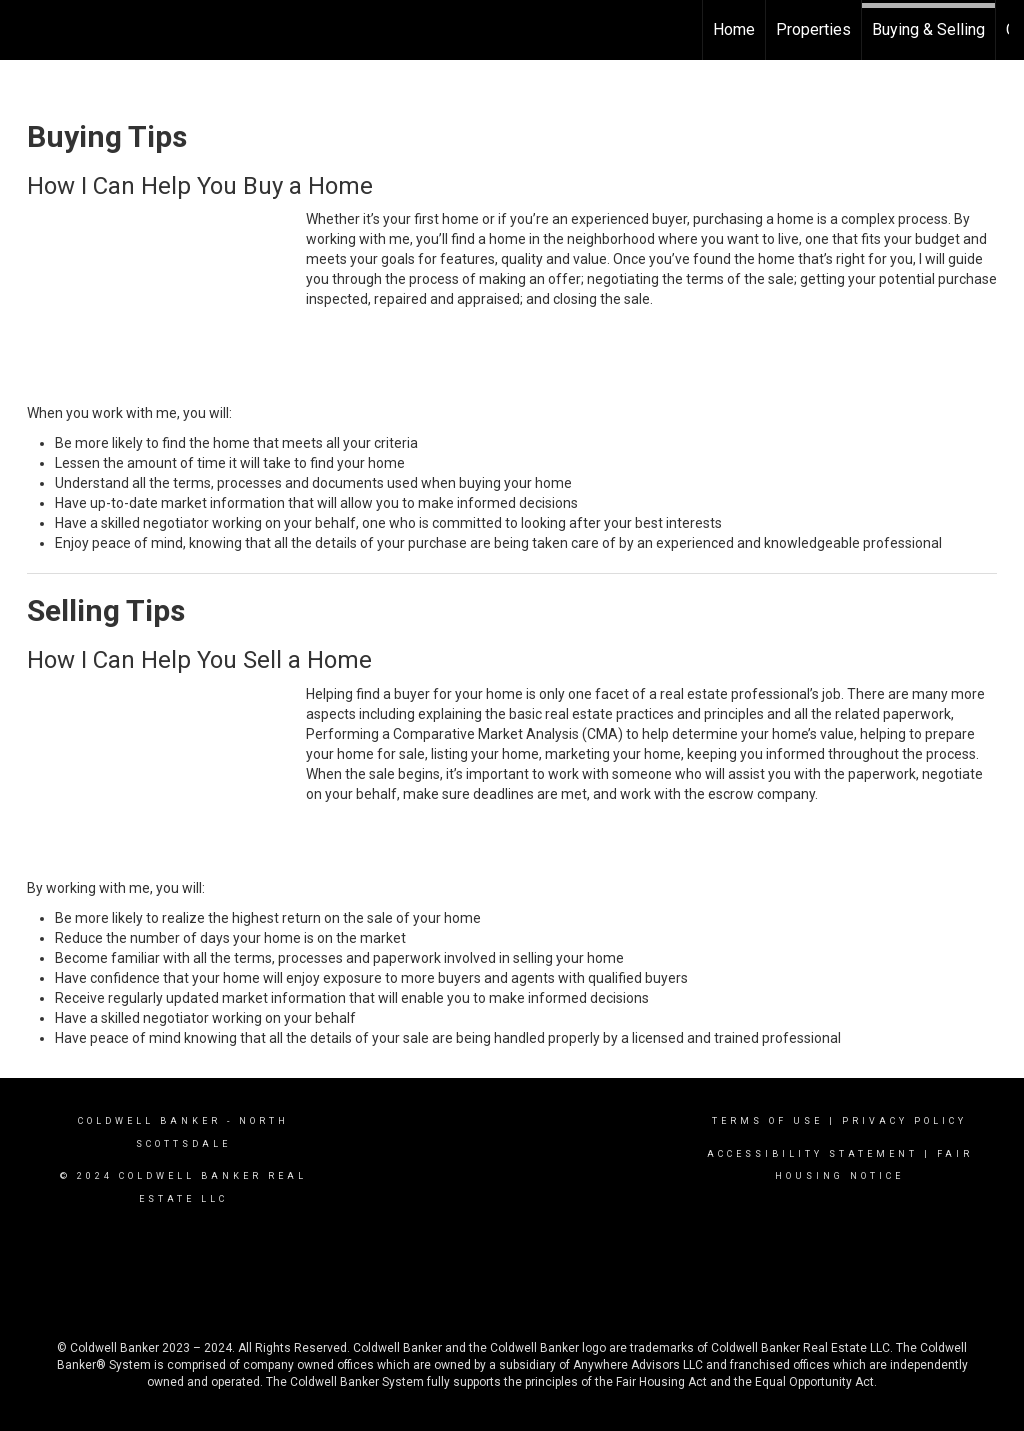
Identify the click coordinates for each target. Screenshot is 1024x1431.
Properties (813, 29)
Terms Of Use (767, 1121)
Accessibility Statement (812, 1154)
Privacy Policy (904, 1121)
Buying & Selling (928, 29)
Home (734, 29)
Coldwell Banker (149, 1121)
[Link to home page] (25, 30)
